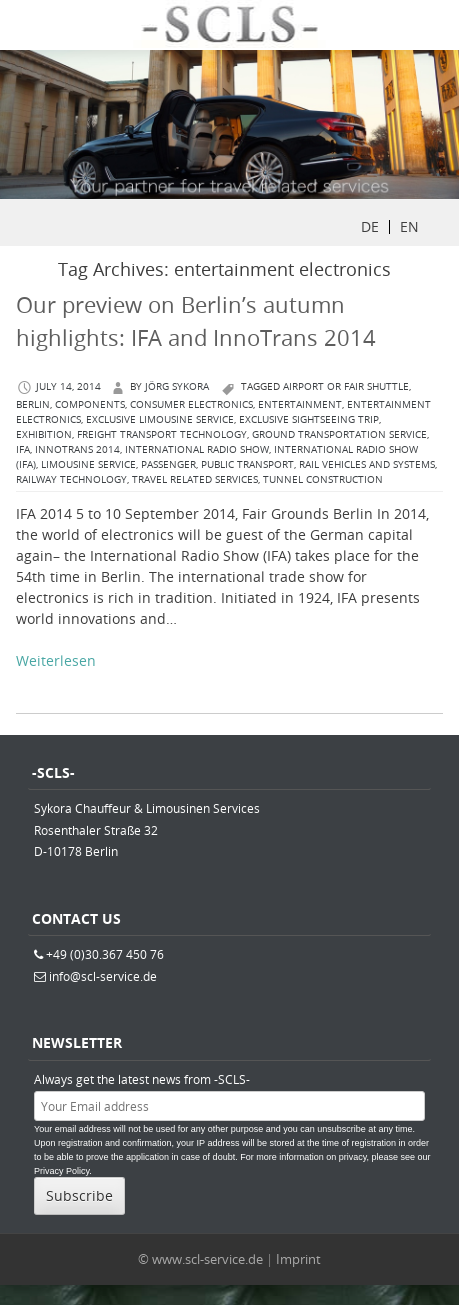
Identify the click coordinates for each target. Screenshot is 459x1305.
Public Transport (247, 464)
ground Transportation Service (339, 434)
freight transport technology (162, 434)
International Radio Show (197, 449)
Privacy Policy (61, 1171)
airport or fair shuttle (346, 386)
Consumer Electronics (191, 404)
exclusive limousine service (160, 419)
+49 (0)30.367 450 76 (105, 954)
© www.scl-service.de (200, 1259)
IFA (23, 449)
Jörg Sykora (177, 386)
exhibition (44, 434)
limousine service (88, 464)
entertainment (300, 404)
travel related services (195, 479)
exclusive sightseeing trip (309, 419)
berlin (33, 404)
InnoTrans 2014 (77, 449)
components (90, 404)
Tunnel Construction (323, 479)
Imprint (298, 1259)
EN (409, 226)
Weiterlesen (56, 660)
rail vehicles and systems (367, 464)
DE (370, 226)
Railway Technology (71, 479)
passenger (168, 464)
